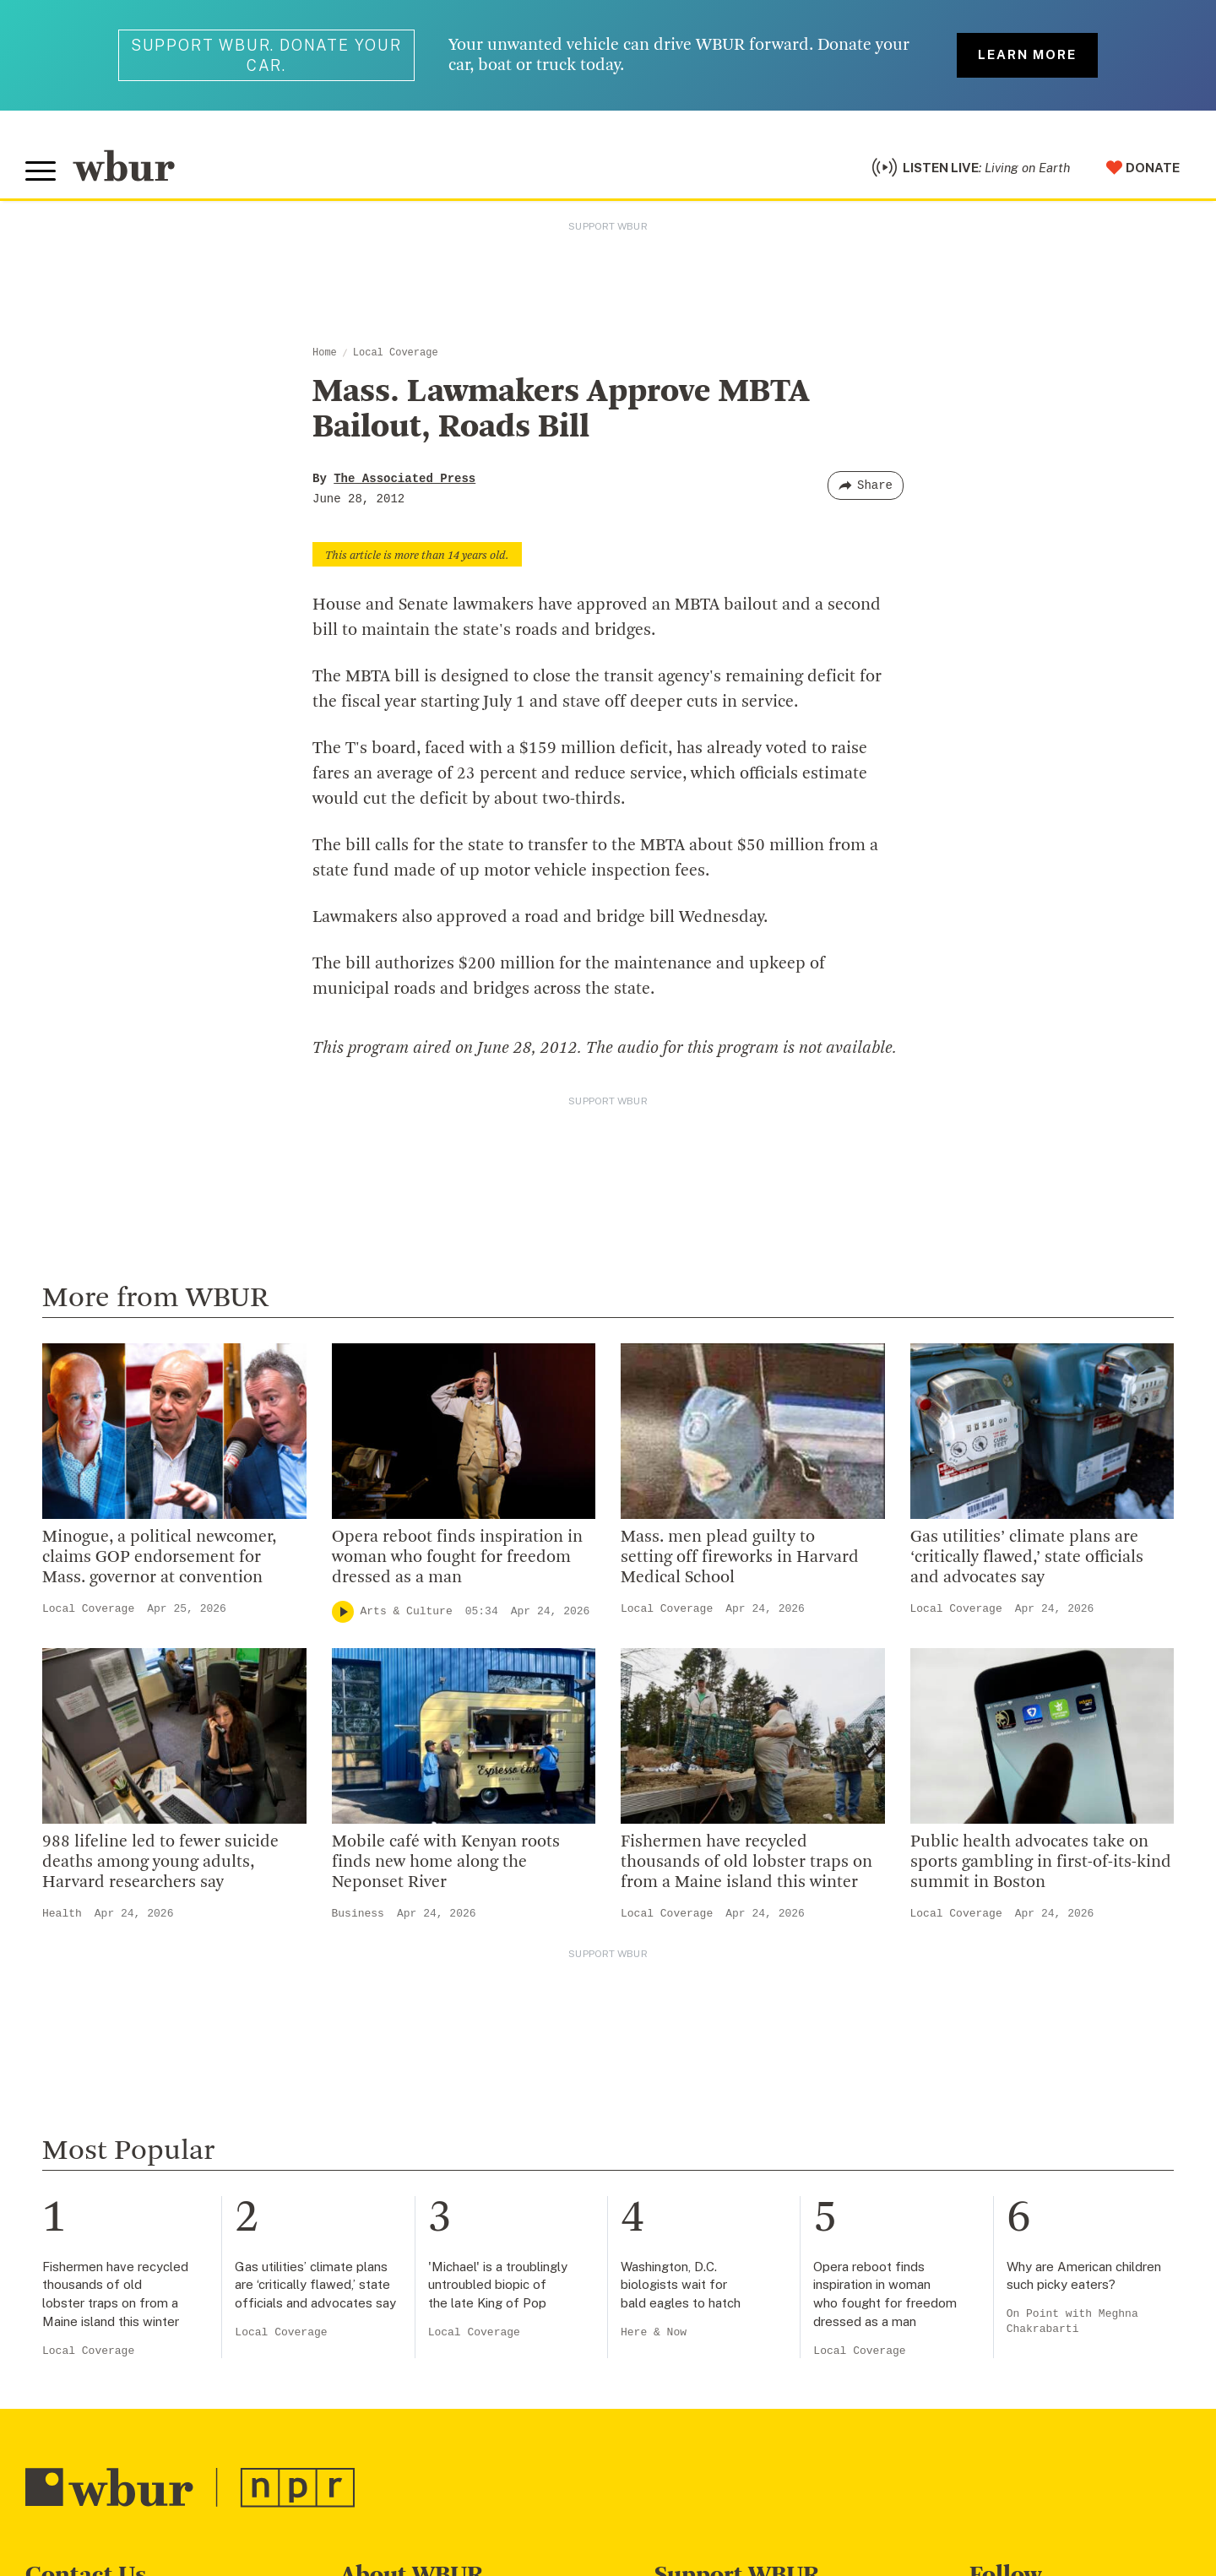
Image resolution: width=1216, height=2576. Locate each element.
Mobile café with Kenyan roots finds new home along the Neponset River (446, 1862)
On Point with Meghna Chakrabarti (1072, 2321)
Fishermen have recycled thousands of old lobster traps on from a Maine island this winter (746, 1862)
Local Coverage (395, 353)
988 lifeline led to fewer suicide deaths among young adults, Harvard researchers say (160, 1862)
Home (324, 353)
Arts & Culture (407, 1611)
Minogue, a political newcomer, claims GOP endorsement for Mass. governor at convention (159, 1557)
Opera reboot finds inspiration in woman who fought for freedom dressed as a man (457, 1557)
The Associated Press (404, 478)
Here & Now (654, 2332)
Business (358, 1913)
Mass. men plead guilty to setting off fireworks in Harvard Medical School (740, 1557)
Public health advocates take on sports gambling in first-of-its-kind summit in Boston (1040, 1862)
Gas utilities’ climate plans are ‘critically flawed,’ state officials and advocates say (1026, 1557)
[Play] (343, 1612)
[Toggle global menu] (40, 171)
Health (62, 1913)
